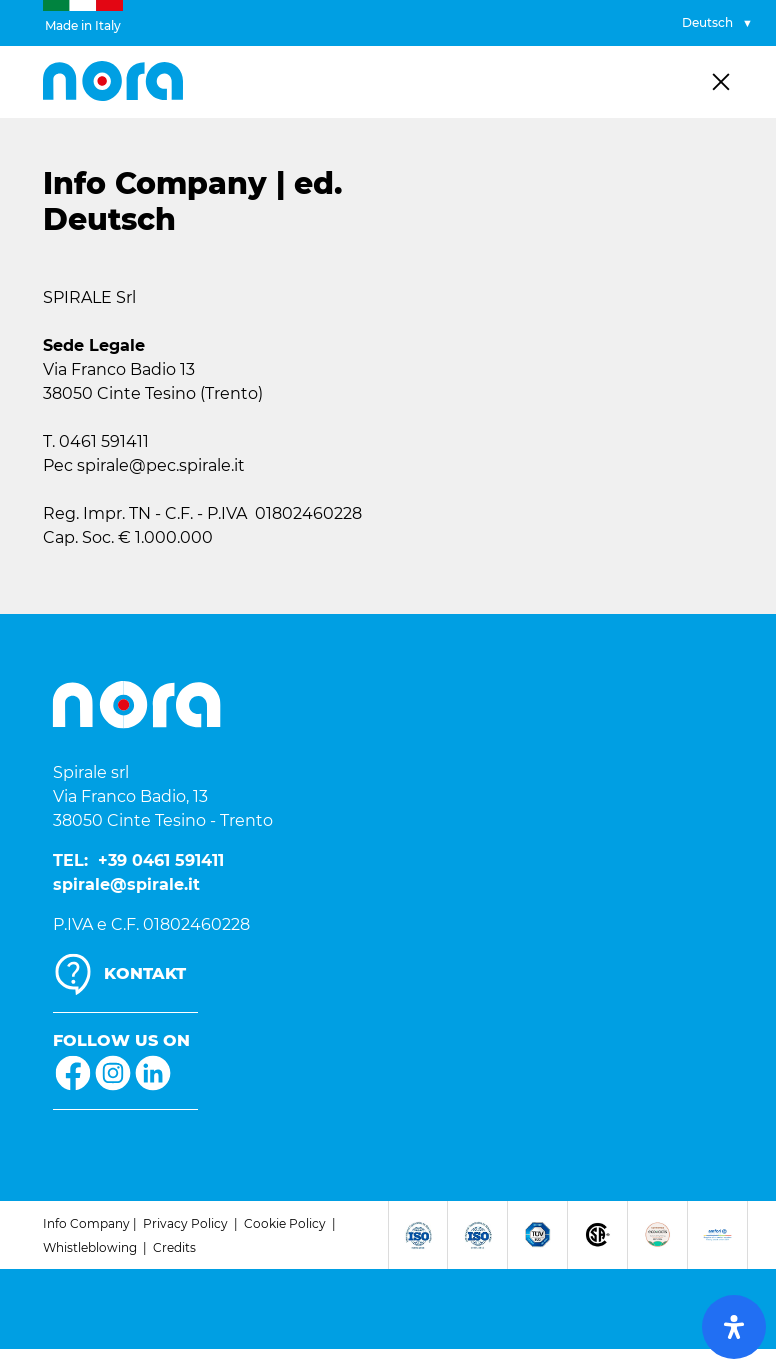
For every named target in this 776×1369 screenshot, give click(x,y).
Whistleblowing (90, 1247)
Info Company (86, 1223)
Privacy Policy (185, 1223)
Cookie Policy (285, 1223)
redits (179, 1247)
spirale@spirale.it (126, 884)
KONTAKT (145, 973)
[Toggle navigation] (721, 82)
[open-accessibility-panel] (734, 1327)
